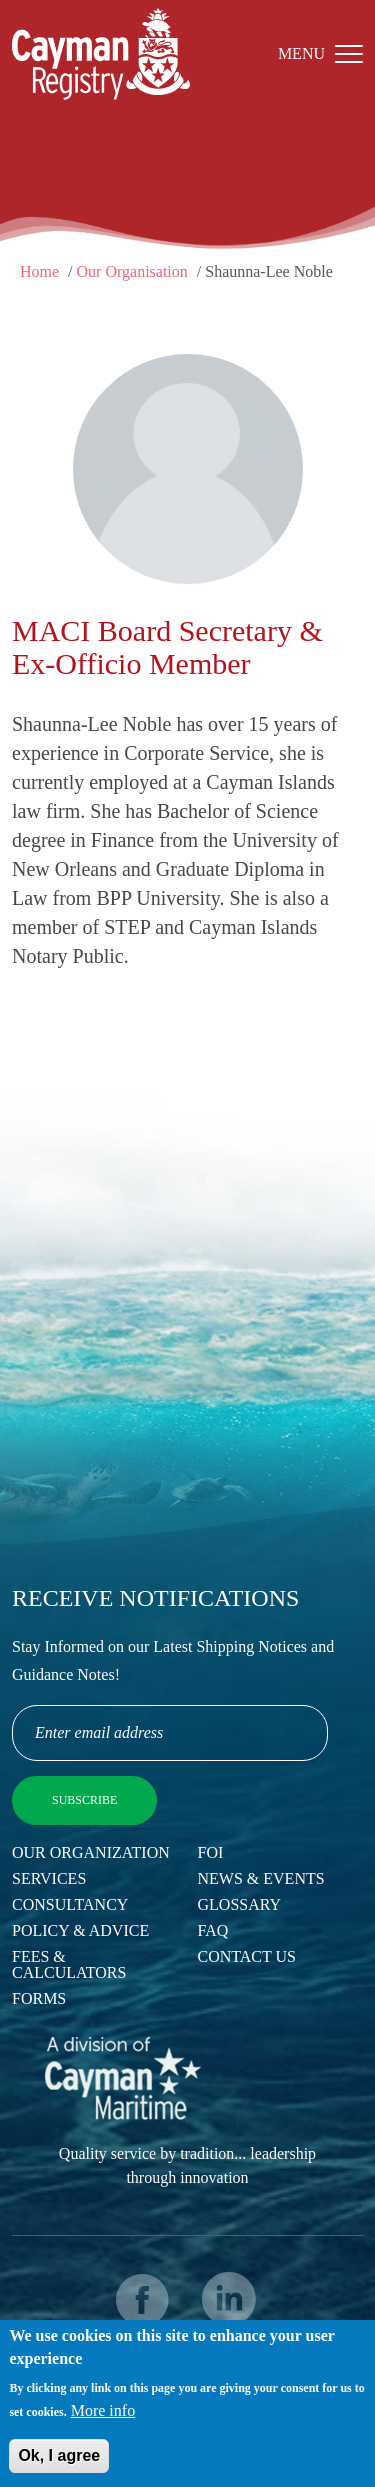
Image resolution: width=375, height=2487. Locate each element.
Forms (39, 1998)
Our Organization (91, 1852)
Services (49, 1878)
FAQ (213, 1930)
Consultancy (70, 1904)
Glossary (240, 1904)
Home (39, 271)
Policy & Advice (80, 1930)
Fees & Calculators (69, 1964)
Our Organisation (132, 271)
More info (103, 2418)
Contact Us (247, 1956)
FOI (211, 1852)
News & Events (261, 1878)
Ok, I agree (59, 2463)
